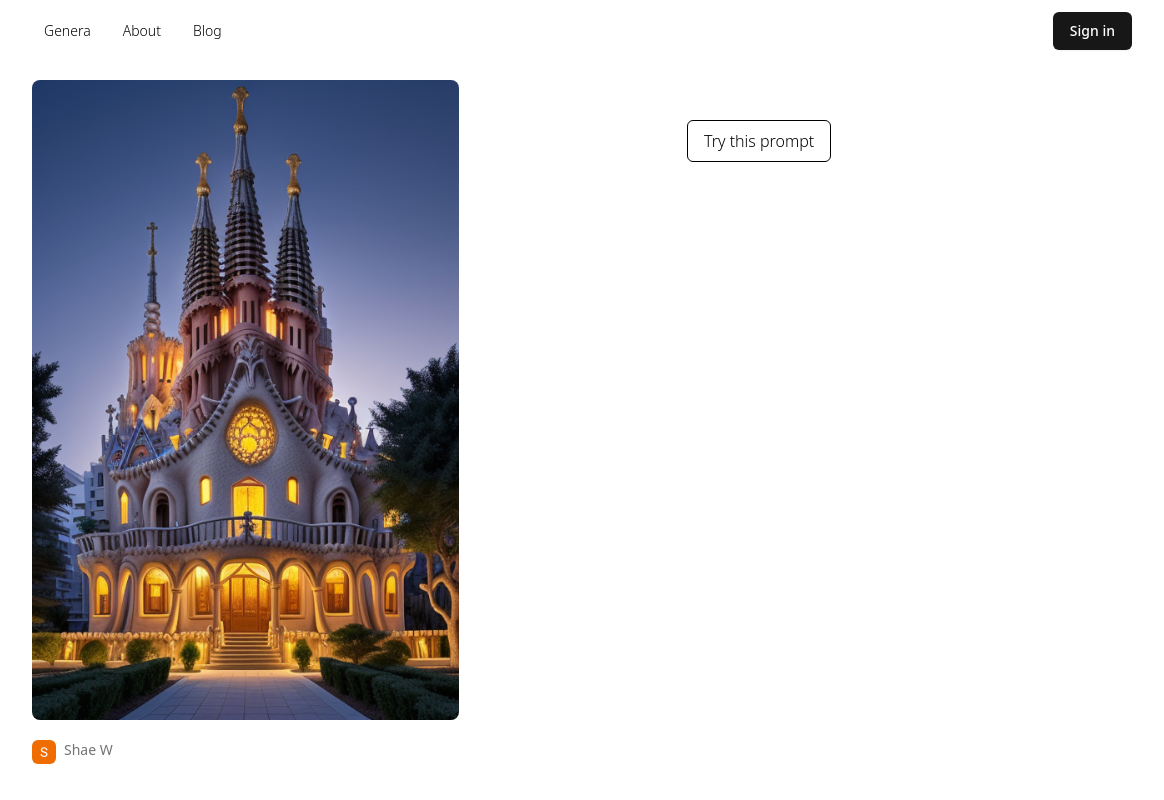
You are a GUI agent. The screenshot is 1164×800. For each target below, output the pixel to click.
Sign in (1092, 30)
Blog (207, 30)
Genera (67, 30)
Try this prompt (759, 141)
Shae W (88, 749)
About (142, 30)
